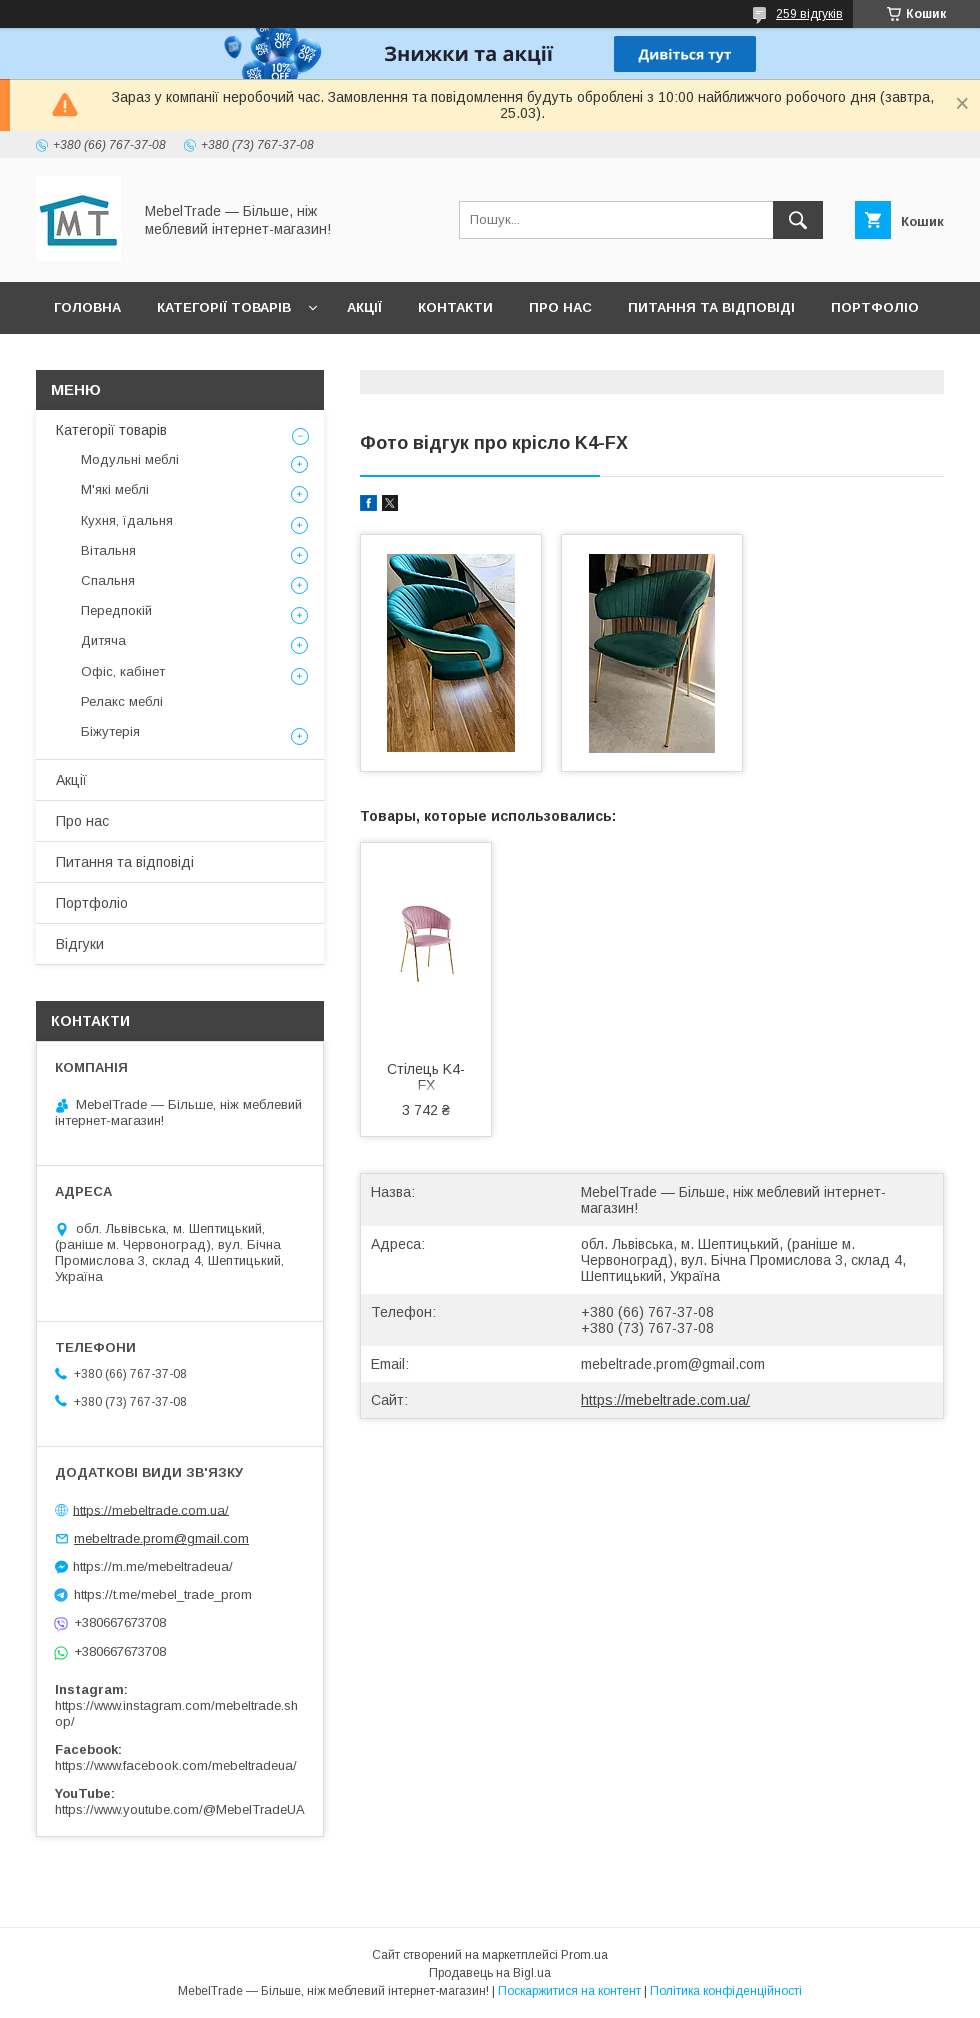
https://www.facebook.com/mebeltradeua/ (176, 1765)
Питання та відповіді (711, 307)
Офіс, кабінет (123, 671)
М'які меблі (115, 489)
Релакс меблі (122, 701)
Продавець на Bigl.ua (490, 1973)
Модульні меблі (130, 459)
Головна (87, 307)
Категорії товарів (224, 307)
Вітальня (108, 550)
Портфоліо (875, 307)
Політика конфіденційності (726, 1991)
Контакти (455, 307)
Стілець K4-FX (426, 1077)
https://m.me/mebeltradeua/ (153, 1566)
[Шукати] (798, 220)
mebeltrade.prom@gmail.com (673, 1364)
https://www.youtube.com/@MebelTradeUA (180, 1809)
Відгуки (82, 359)
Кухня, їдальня (127, 520)
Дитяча (103, 640)
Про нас (560, 307)
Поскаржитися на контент (569, 1991)
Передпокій (116, 610)
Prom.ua (584, 1955)
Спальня (108, 580)
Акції (364, 307)
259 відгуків (809, 14)
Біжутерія (110, 731)
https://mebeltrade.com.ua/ (665, 1400)
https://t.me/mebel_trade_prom (163, 1594)
